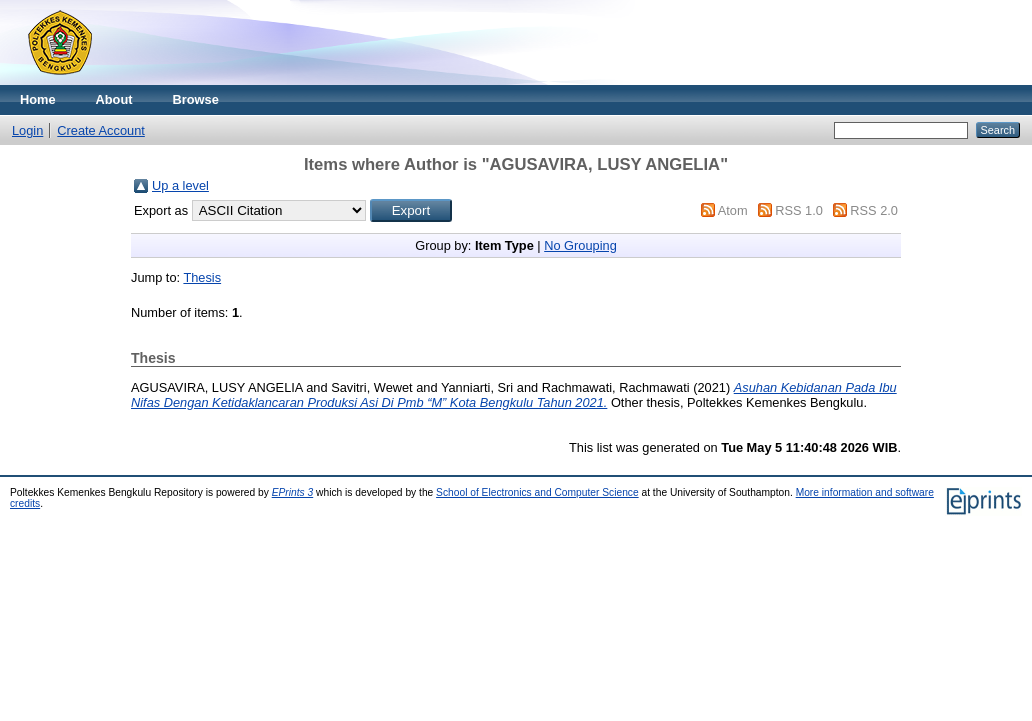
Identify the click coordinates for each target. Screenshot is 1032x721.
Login (27, 130)
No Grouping (580, 245)
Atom (733, 210)
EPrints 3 (293, 492)
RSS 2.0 (874, 210)
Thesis (202, 277)
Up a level (180, 185)
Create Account (101, 130)
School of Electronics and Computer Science (537, 492)
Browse (196, 99)
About (114, 99)
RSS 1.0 (799, 210)
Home (38, 99)
